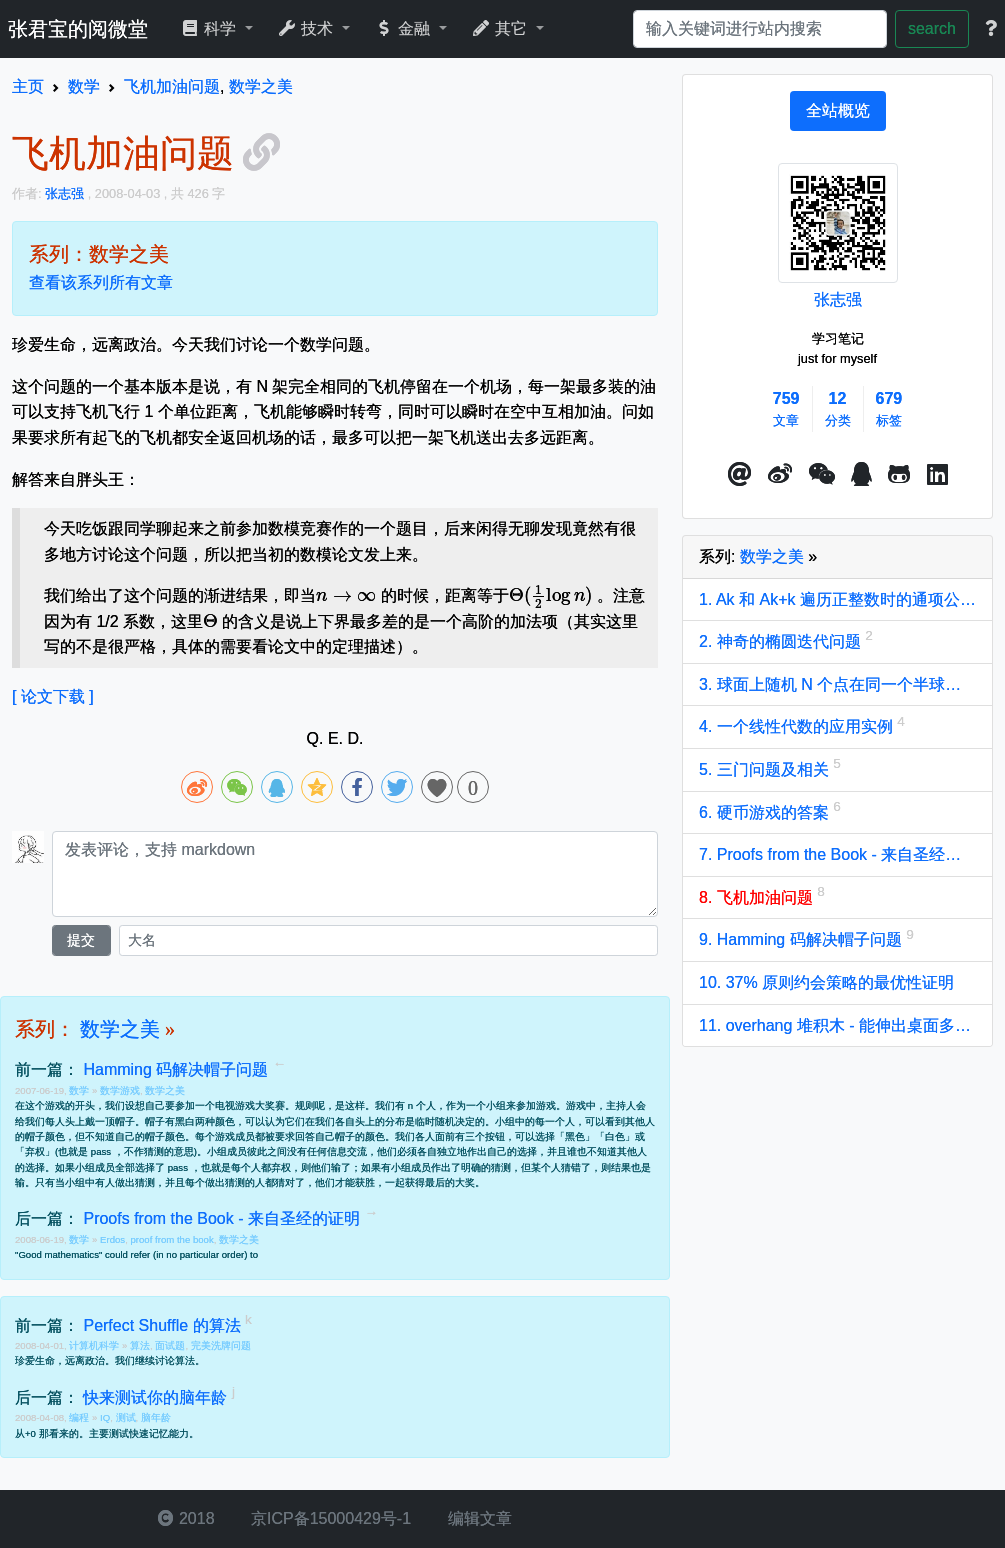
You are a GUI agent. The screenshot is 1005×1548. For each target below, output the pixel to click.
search (932, 28)
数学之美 (120, 1029)
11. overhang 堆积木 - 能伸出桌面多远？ (837, 1025)
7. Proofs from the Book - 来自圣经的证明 (837, 854)
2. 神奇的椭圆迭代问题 (782, 641)
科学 (210, 28)
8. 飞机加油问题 (758, 897)
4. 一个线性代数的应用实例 (798, 726)
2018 (186, 1518)
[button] (740, 475)
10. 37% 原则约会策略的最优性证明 (826, 982)
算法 (140, 1345)
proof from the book (172, 1239)
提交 (81, 940)
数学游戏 (120, 1090)
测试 (126, 1417)
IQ (105, 1417)
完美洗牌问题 (221, 1345)
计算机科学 (95, 1345)
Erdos (112, 1239)
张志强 (838, 299)
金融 (404, 28)
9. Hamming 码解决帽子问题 (802, 939)
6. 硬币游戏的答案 (766, 812)
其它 (501, 28)
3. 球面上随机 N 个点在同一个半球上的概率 (837, 684)
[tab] (838, 111)
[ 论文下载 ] (53, 696)
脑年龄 (156, 1417)
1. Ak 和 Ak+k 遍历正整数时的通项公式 (837, 599)
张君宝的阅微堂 (78, 29)
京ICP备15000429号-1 (329, 1518)
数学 (80, 1090)
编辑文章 (477, 1518)
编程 (80, 1417)
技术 (307, 28)
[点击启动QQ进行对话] (861, 475)
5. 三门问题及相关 (766, 769)
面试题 (170, 1345)
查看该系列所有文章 (101, 282)
